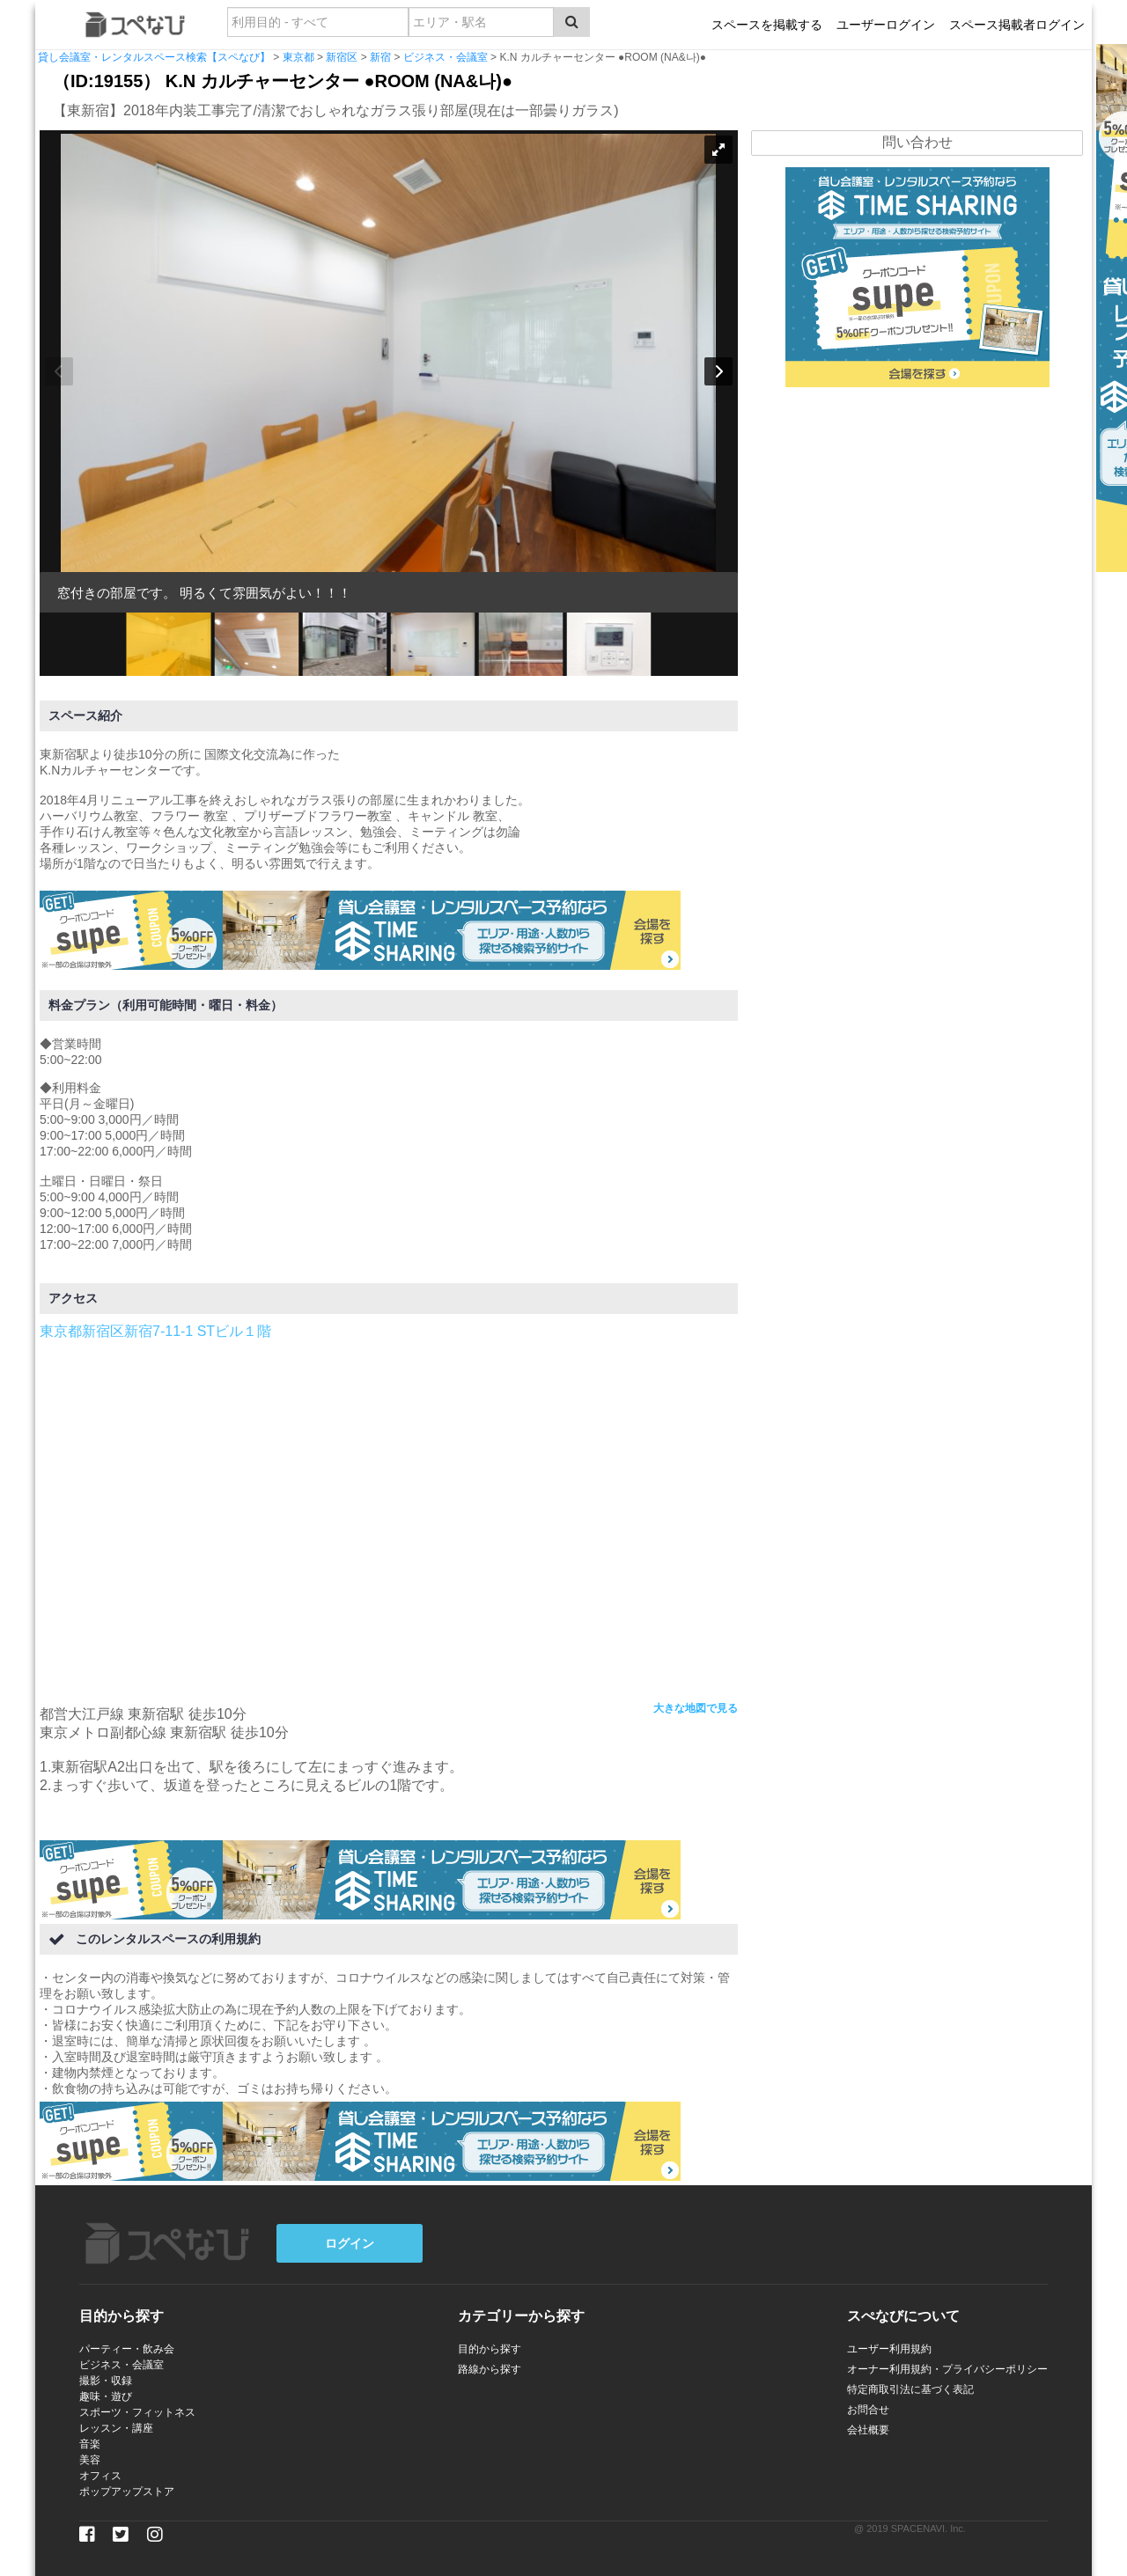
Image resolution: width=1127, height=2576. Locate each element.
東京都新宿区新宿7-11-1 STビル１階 (155, 1331)
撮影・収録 (105, 2380)
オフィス (100, 2476)
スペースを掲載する (766, 25)
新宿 (380, 57)
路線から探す (489, 2369)
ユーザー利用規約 (889, 2349)
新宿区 (341, 57)
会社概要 (868, 2430)
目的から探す (489, 2349)
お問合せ (868, 2410)
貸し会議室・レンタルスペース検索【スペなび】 (154, 57)
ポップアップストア (126, 2491)
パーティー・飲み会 (126, 2349)
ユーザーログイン (885, 25)
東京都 (298, 57)
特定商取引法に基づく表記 (910, 2389)
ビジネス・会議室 (445, 57)
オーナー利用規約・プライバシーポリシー (947, 2369)
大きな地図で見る (695, 1708)
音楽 (89, 2444)
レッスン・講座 (116, 2428)
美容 (89, 2460)
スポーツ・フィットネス (137, 2412)
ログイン (349, 2243)
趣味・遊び (105, 2396)
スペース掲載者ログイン (1017, 25)
